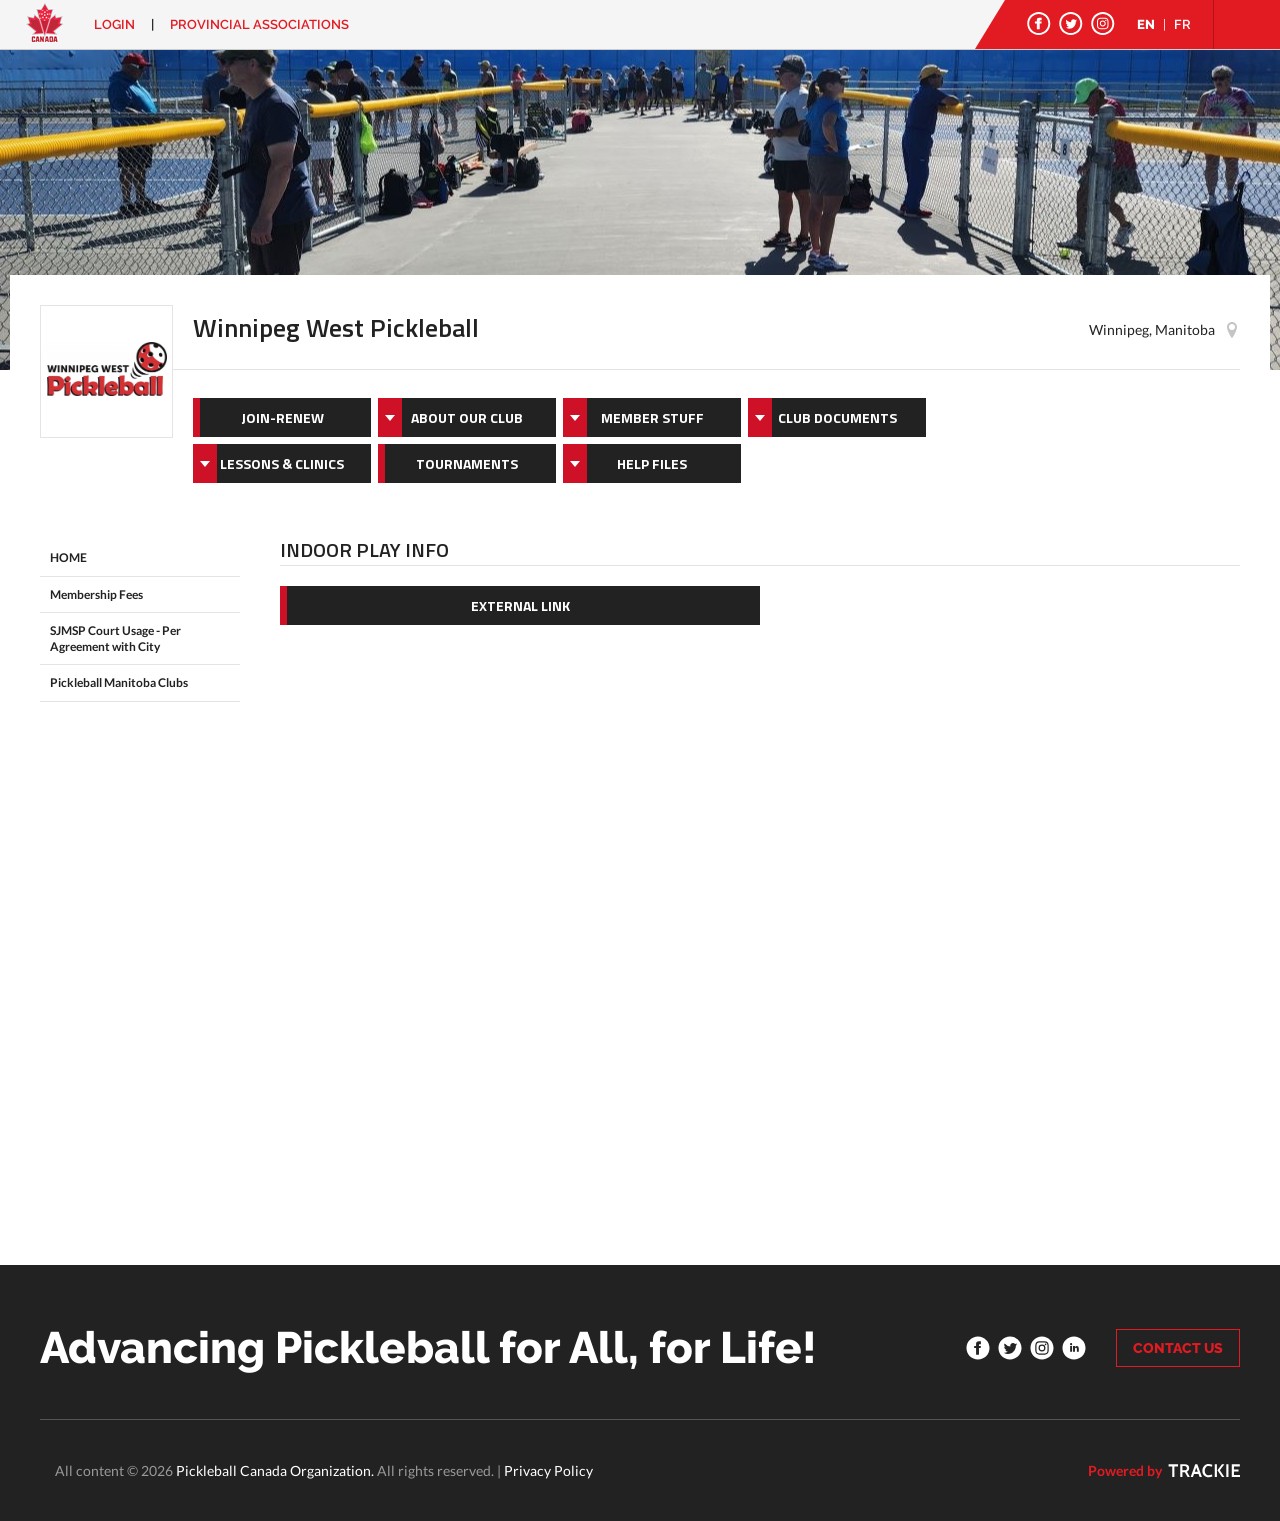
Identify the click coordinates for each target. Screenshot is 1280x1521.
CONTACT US (1178, 1348)
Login (114, 24)
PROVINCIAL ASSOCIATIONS (259, 24)
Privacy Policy (548, 1470)
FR (1182, 24)
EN (1146, 24)
